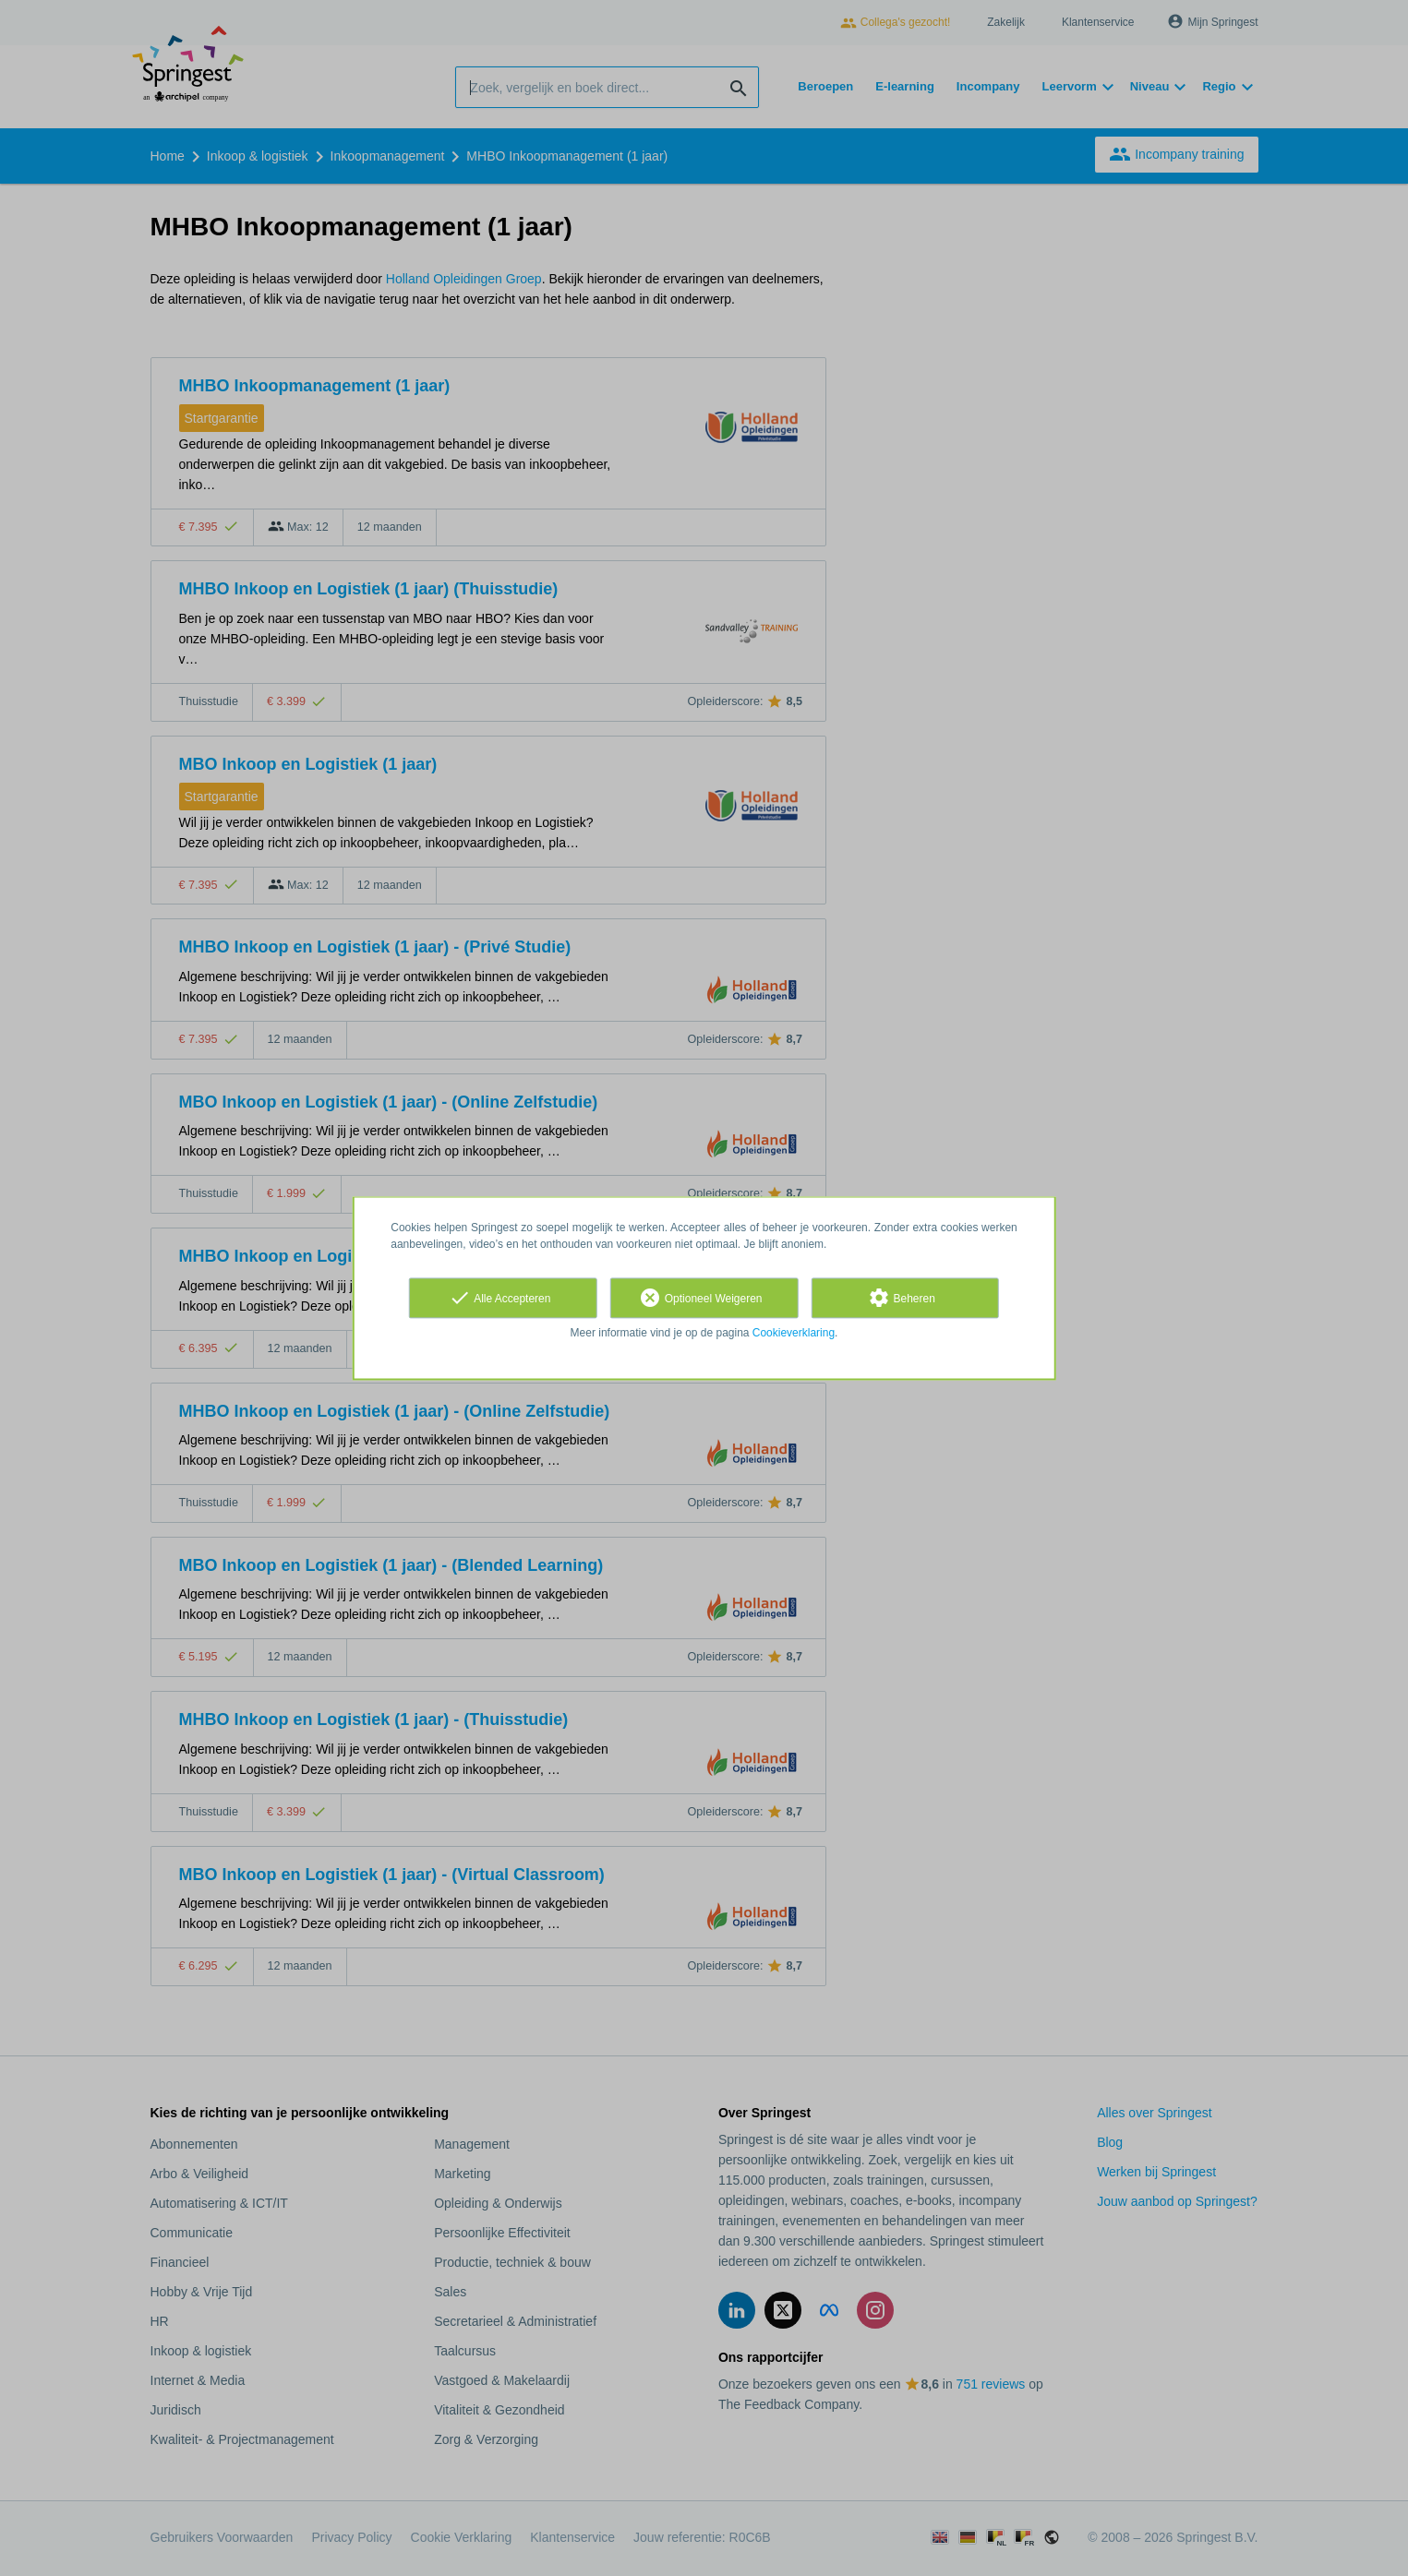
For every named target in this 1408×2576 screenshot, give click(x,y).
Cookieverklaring (793, 1332)
